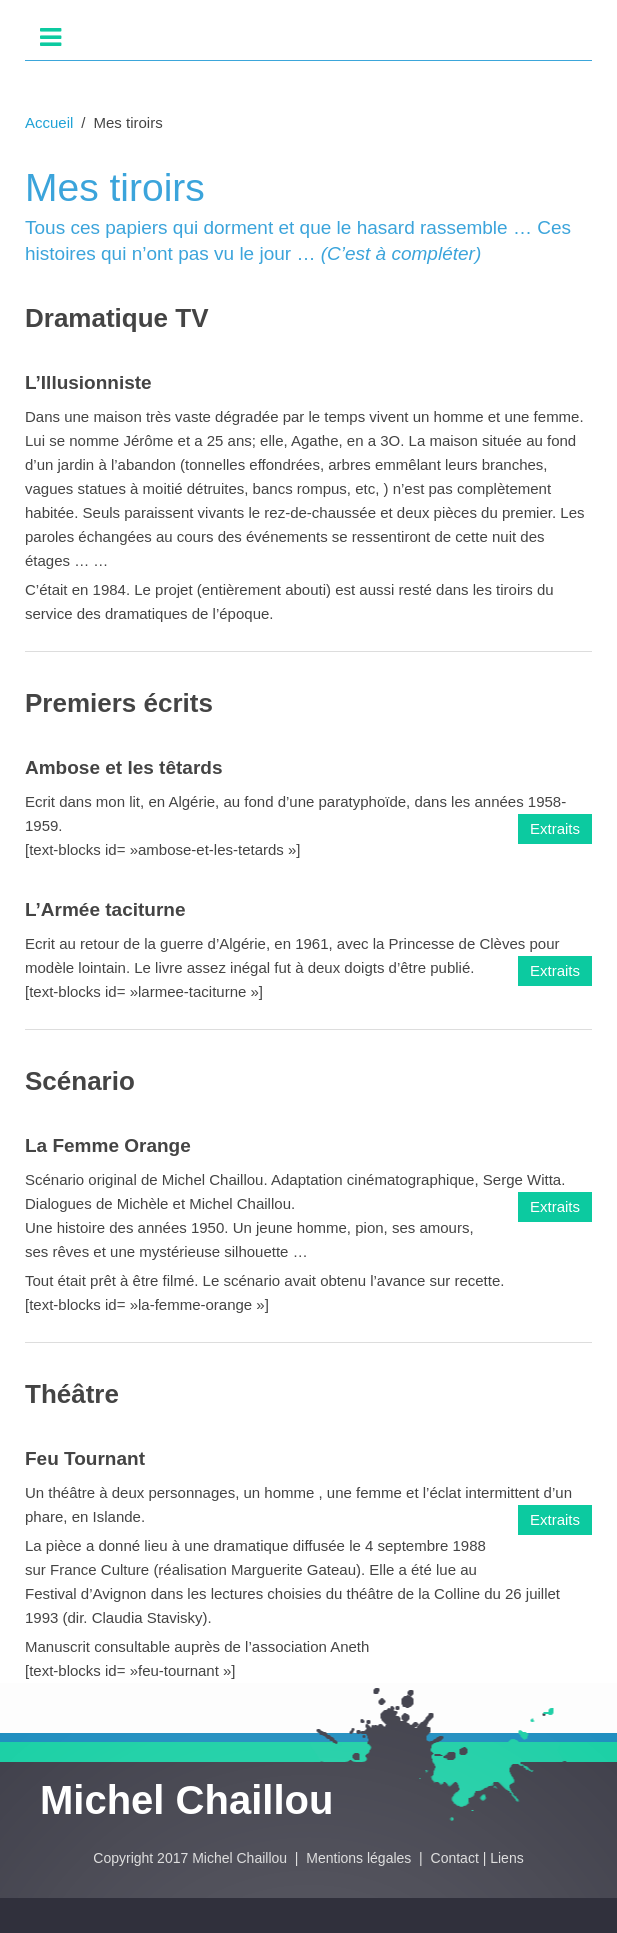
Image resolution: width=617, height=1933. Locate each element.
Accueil (49, 122)
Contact (455, 1858)
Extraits (555, 828)
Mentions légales (360, 1858)
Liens (506, 1858)
